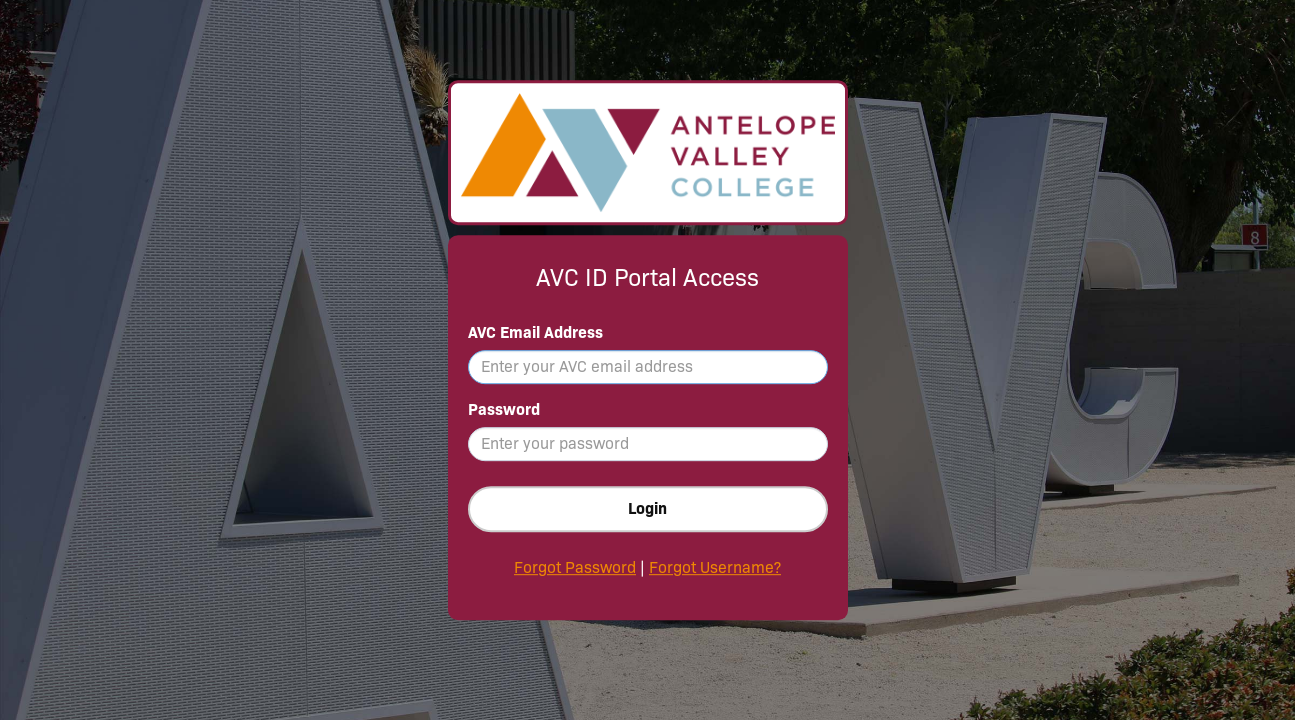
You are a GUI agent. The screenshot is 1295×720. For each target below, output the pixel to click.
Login (647, 508)
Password (504, 409)
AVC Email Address (535, 332)
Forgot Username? (715, 567)
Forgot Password (575, 567)
